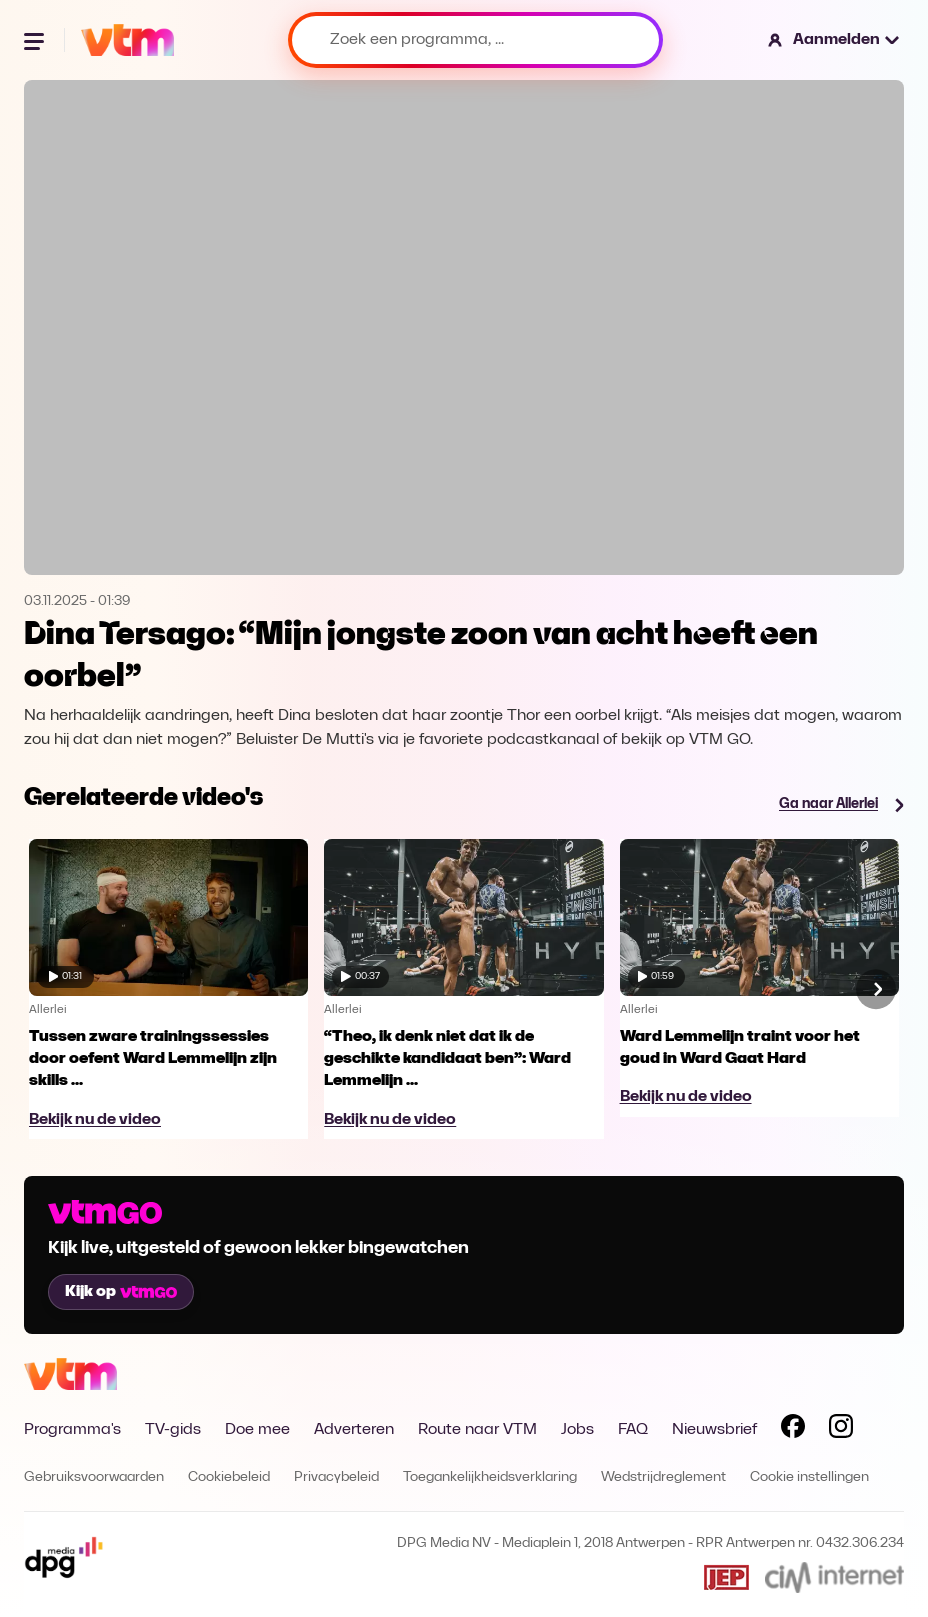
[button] (834, 40)
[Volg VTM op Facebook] (793, 1430)
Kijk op (121, 1292)
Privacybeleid (336, 1477)
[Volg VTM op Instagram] (841, 1430)
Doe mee (257, 1430)
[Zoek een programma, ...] (475, 40)
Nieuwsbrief (714, 1430)
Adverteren (354, 1430)
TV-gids (173, 1430)
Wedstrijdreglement (663, 1477)
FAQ (633, 1430)
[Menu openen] (36, 40)
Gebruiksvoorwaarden (94, 1477)
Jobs (577, 1430)
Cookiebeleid (229, 1477)
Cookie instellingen (809, 1477)
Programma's (72, 1430)
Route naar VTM (477, 1430)
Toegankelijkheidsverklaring (490, 1477)
